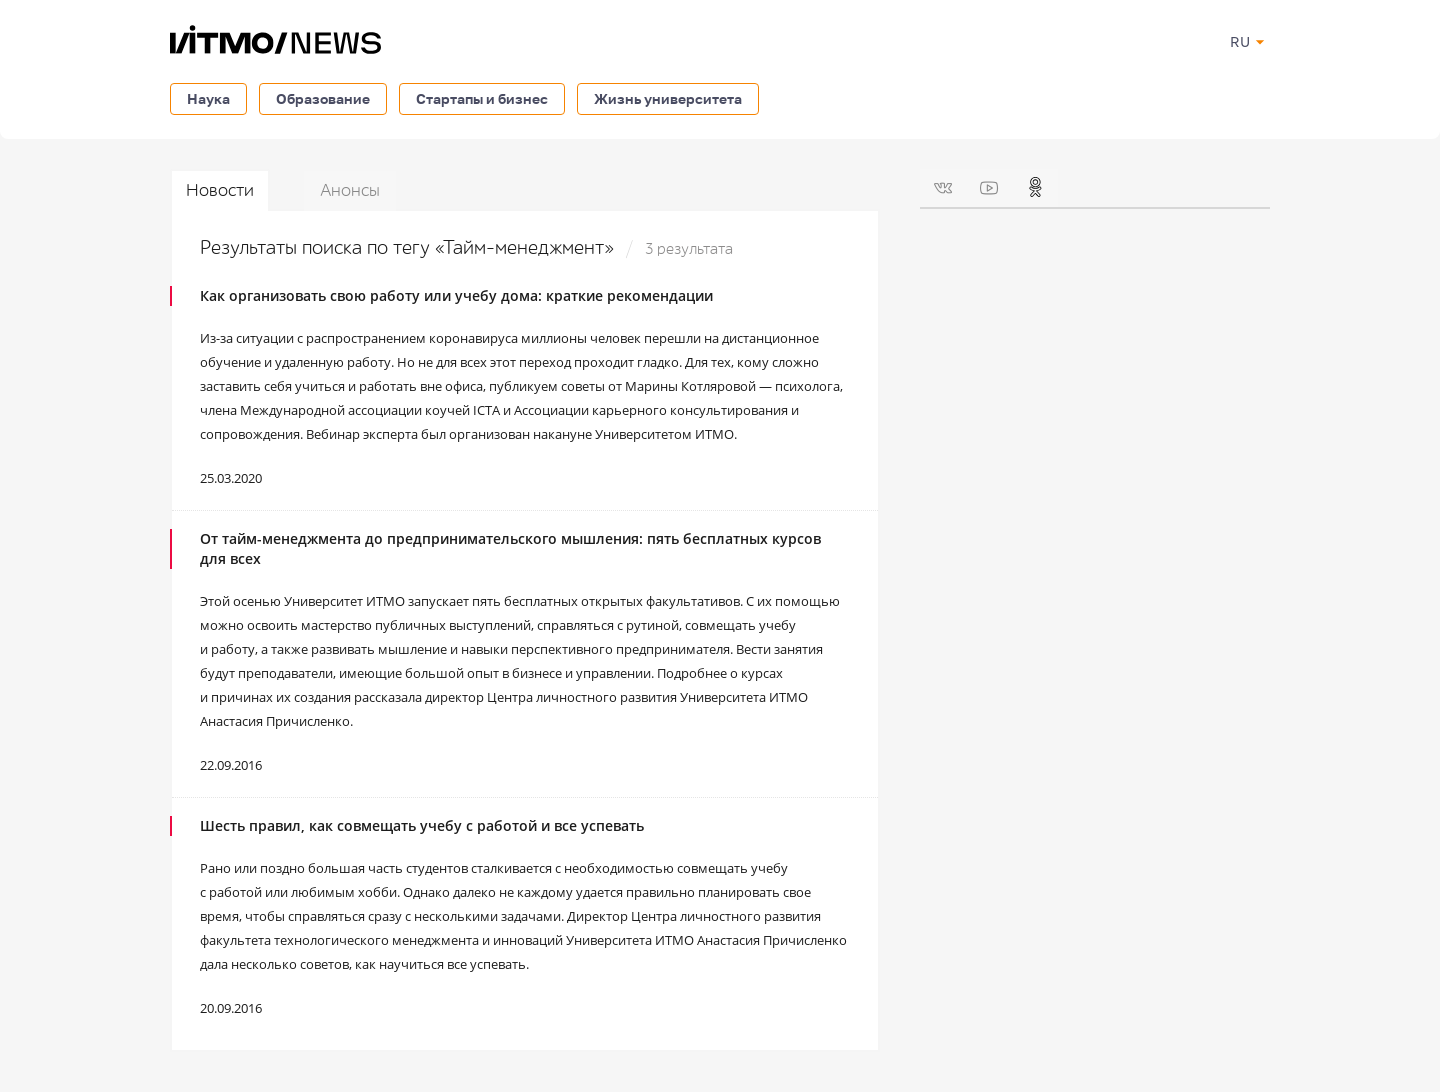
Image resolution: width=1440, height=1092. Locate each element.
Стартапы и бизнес (482, 98)
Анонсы (350, 190)
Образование (323, 98)
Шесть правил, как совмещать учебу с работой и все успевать (422, 825)
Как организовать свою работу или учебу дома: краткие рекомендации (456, 295)
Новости (220, 190)
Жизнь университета (668, 98)
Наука (208, 98)
